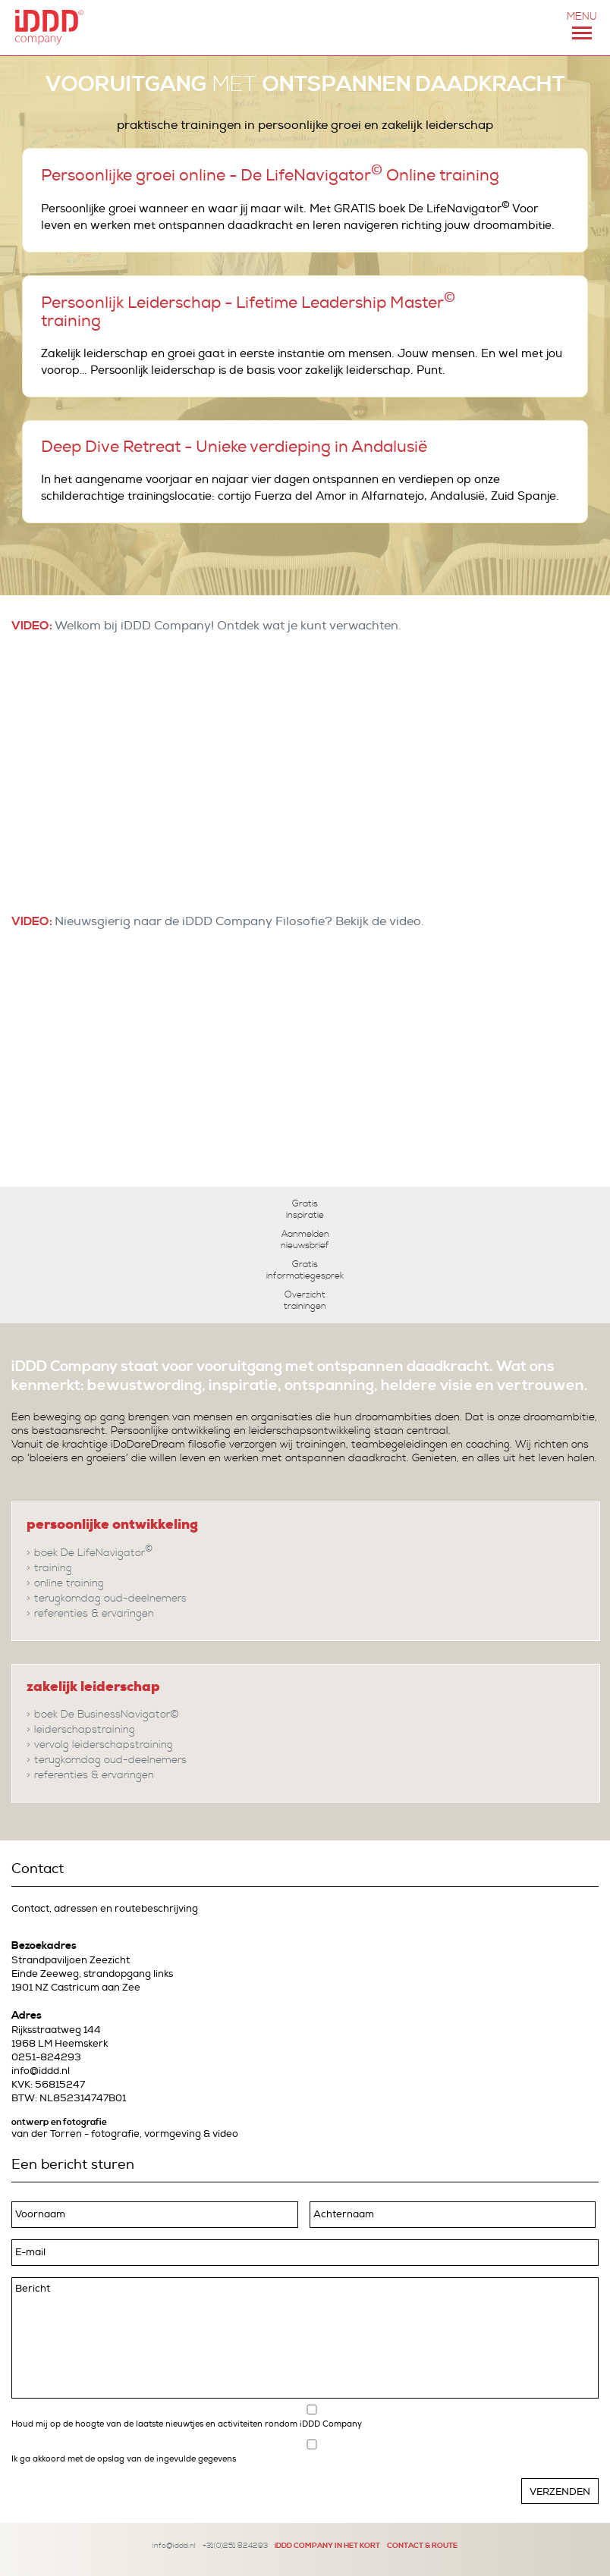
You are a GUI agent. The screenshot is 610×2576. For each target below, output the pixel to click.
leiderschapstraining (84, 1730)
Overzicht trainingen (305, 1300)
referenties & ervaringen (94, 1614)
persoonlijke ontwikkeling (112, 1524)
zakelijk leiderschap (93, 1686)
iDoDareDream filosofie (168, 1444)
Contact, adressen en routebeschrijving (104, 1909)
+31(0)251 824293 (235, 2544)
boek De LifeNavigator (93, 1552)
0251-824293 (46, 2057)
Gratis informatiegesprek (305, 1270)
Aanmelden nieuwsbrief (305, 1239)
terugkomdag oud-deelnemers (110, 1598)
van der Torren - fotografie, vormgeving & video (124, 2134)
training (53, 1568)
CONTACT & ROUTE (422, 2544)
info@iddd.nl (40, 2071)
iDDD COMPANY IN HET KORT (327, 2544)
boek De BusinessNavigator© (106, 1714)
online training (69, 1583)
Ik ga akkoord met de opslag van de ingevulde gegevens (123, 2458)
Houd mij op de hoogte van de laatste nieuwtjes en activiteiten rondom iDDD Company (186, 2424)
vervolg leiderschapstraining (103, 1745)
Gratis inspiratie (305, 1209)
